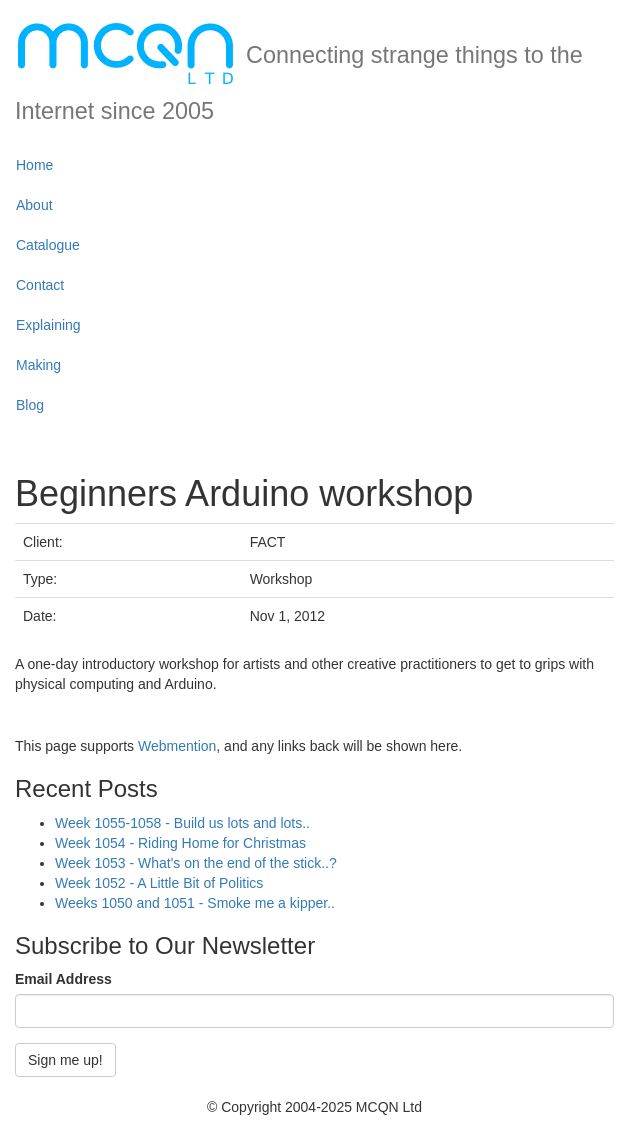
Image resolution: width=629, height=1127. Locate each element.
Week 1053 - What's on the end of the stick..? (196, 863)
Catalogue (48, 245)
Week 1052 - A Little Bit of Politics (159, 883)
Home (34, 165)
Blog (30, 405)
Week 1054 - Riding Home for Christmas (180, 843)
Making (38, 365)
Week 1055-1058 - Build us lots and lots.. (182, 823)
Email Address (63, 979)
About (34, 205)
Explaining (48, 325)
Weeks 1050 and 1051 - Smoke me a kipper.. (195, 903)
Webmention (177, 746)
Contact (40, 285)
